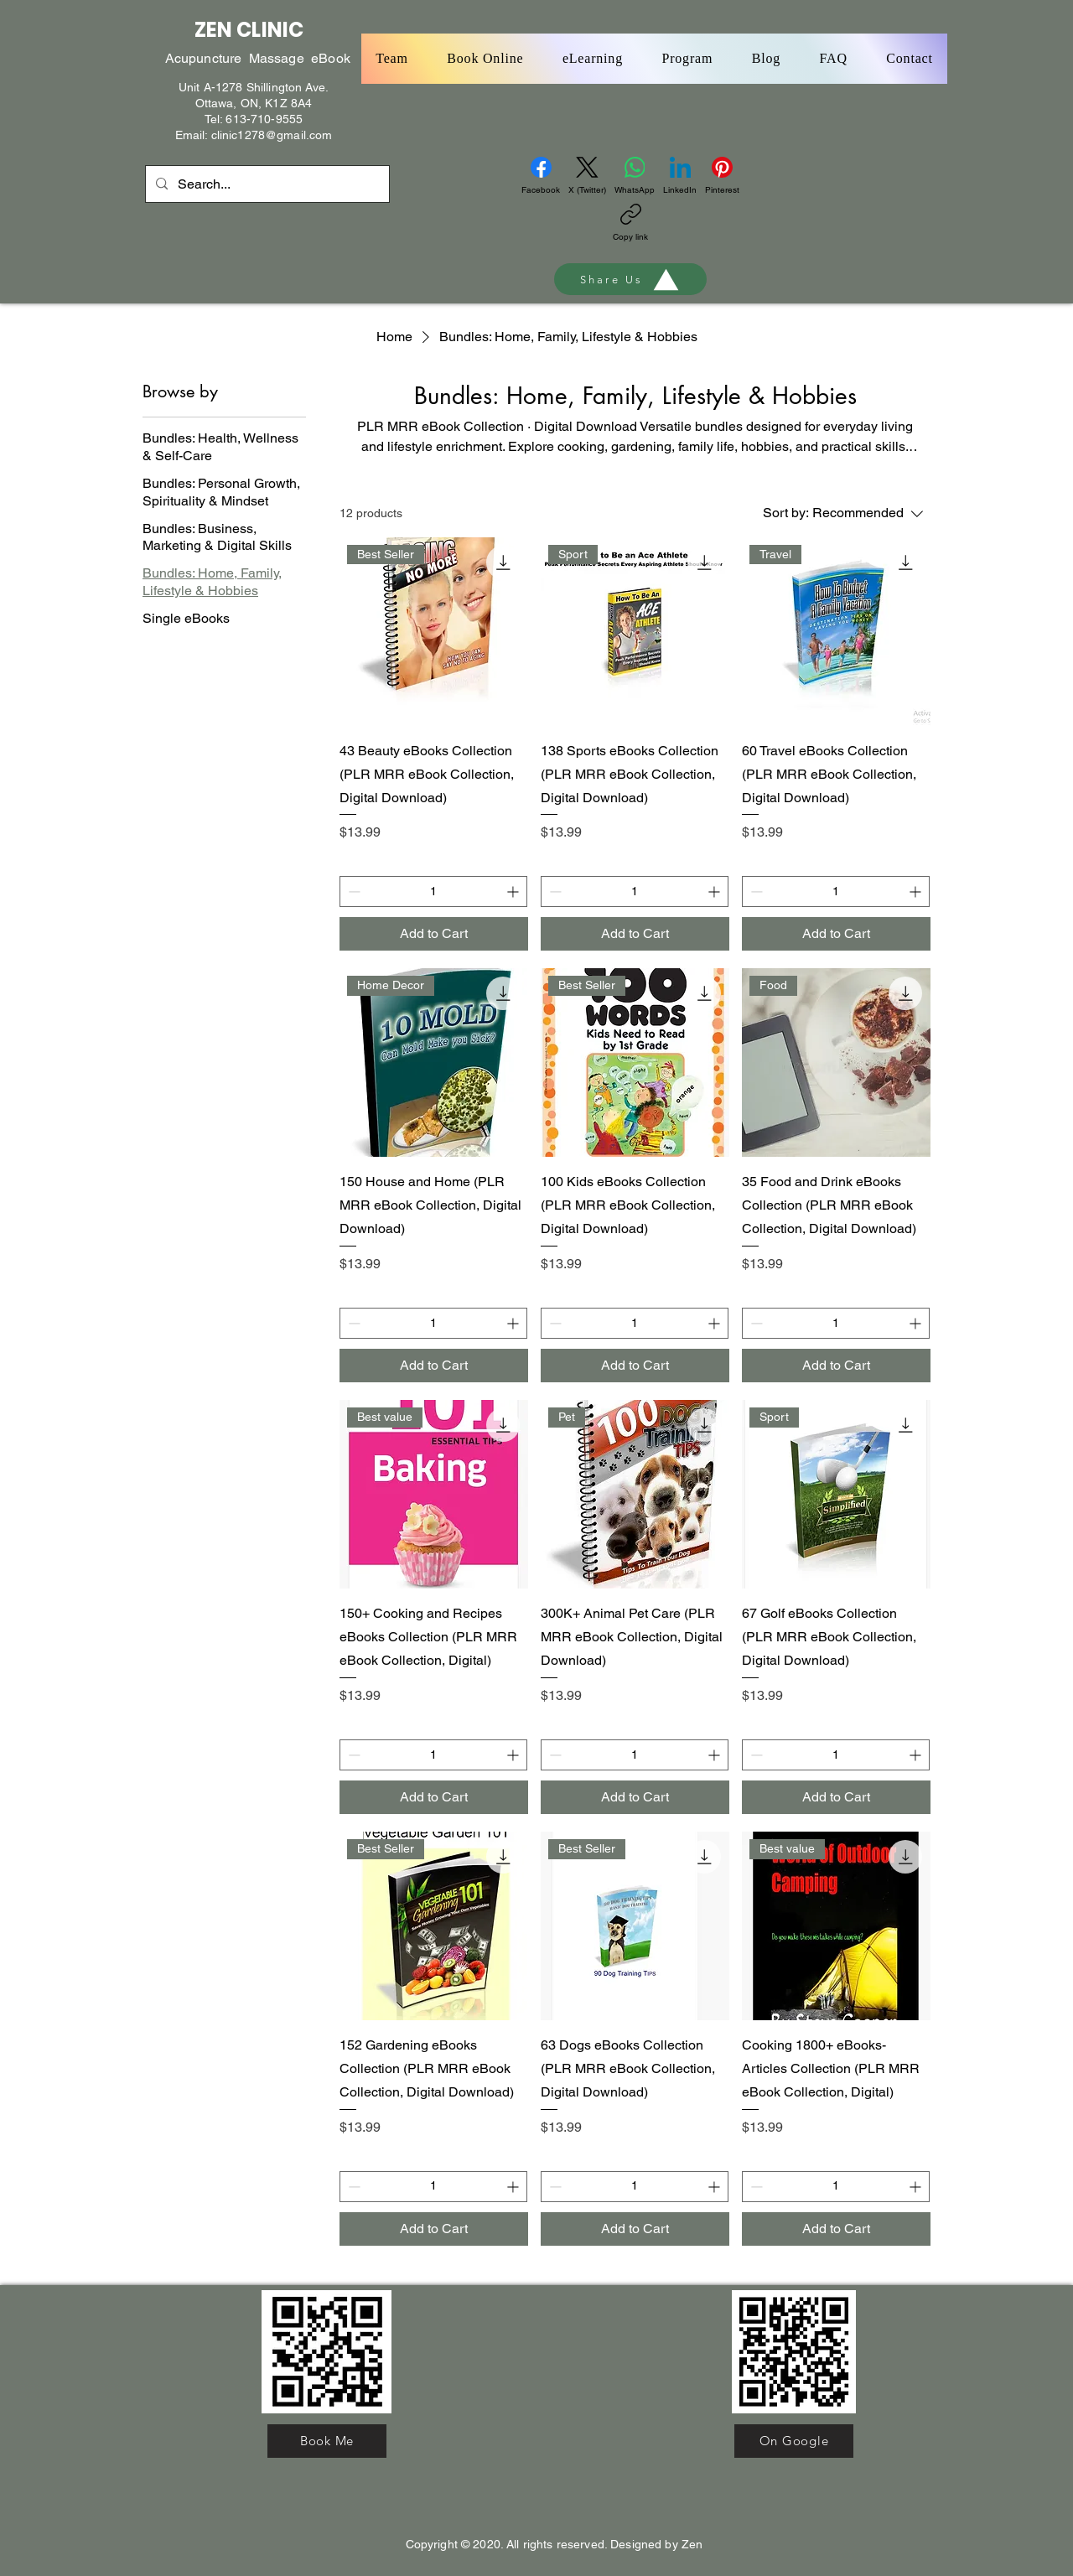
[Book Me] (326, 2441)
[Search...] (266, 184)
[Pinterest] (722, 176)
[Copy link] (630, 223)
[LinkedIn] (680, 176)
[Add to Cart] (434, 934)
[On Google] (793, 2441)
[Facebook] (540, 176)
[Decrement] (352, 891)
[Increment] (514, 891)
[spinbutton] (433, 891)
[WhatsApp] (634, 176)
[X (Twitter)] (587, 176)
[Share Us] (630, 279)
